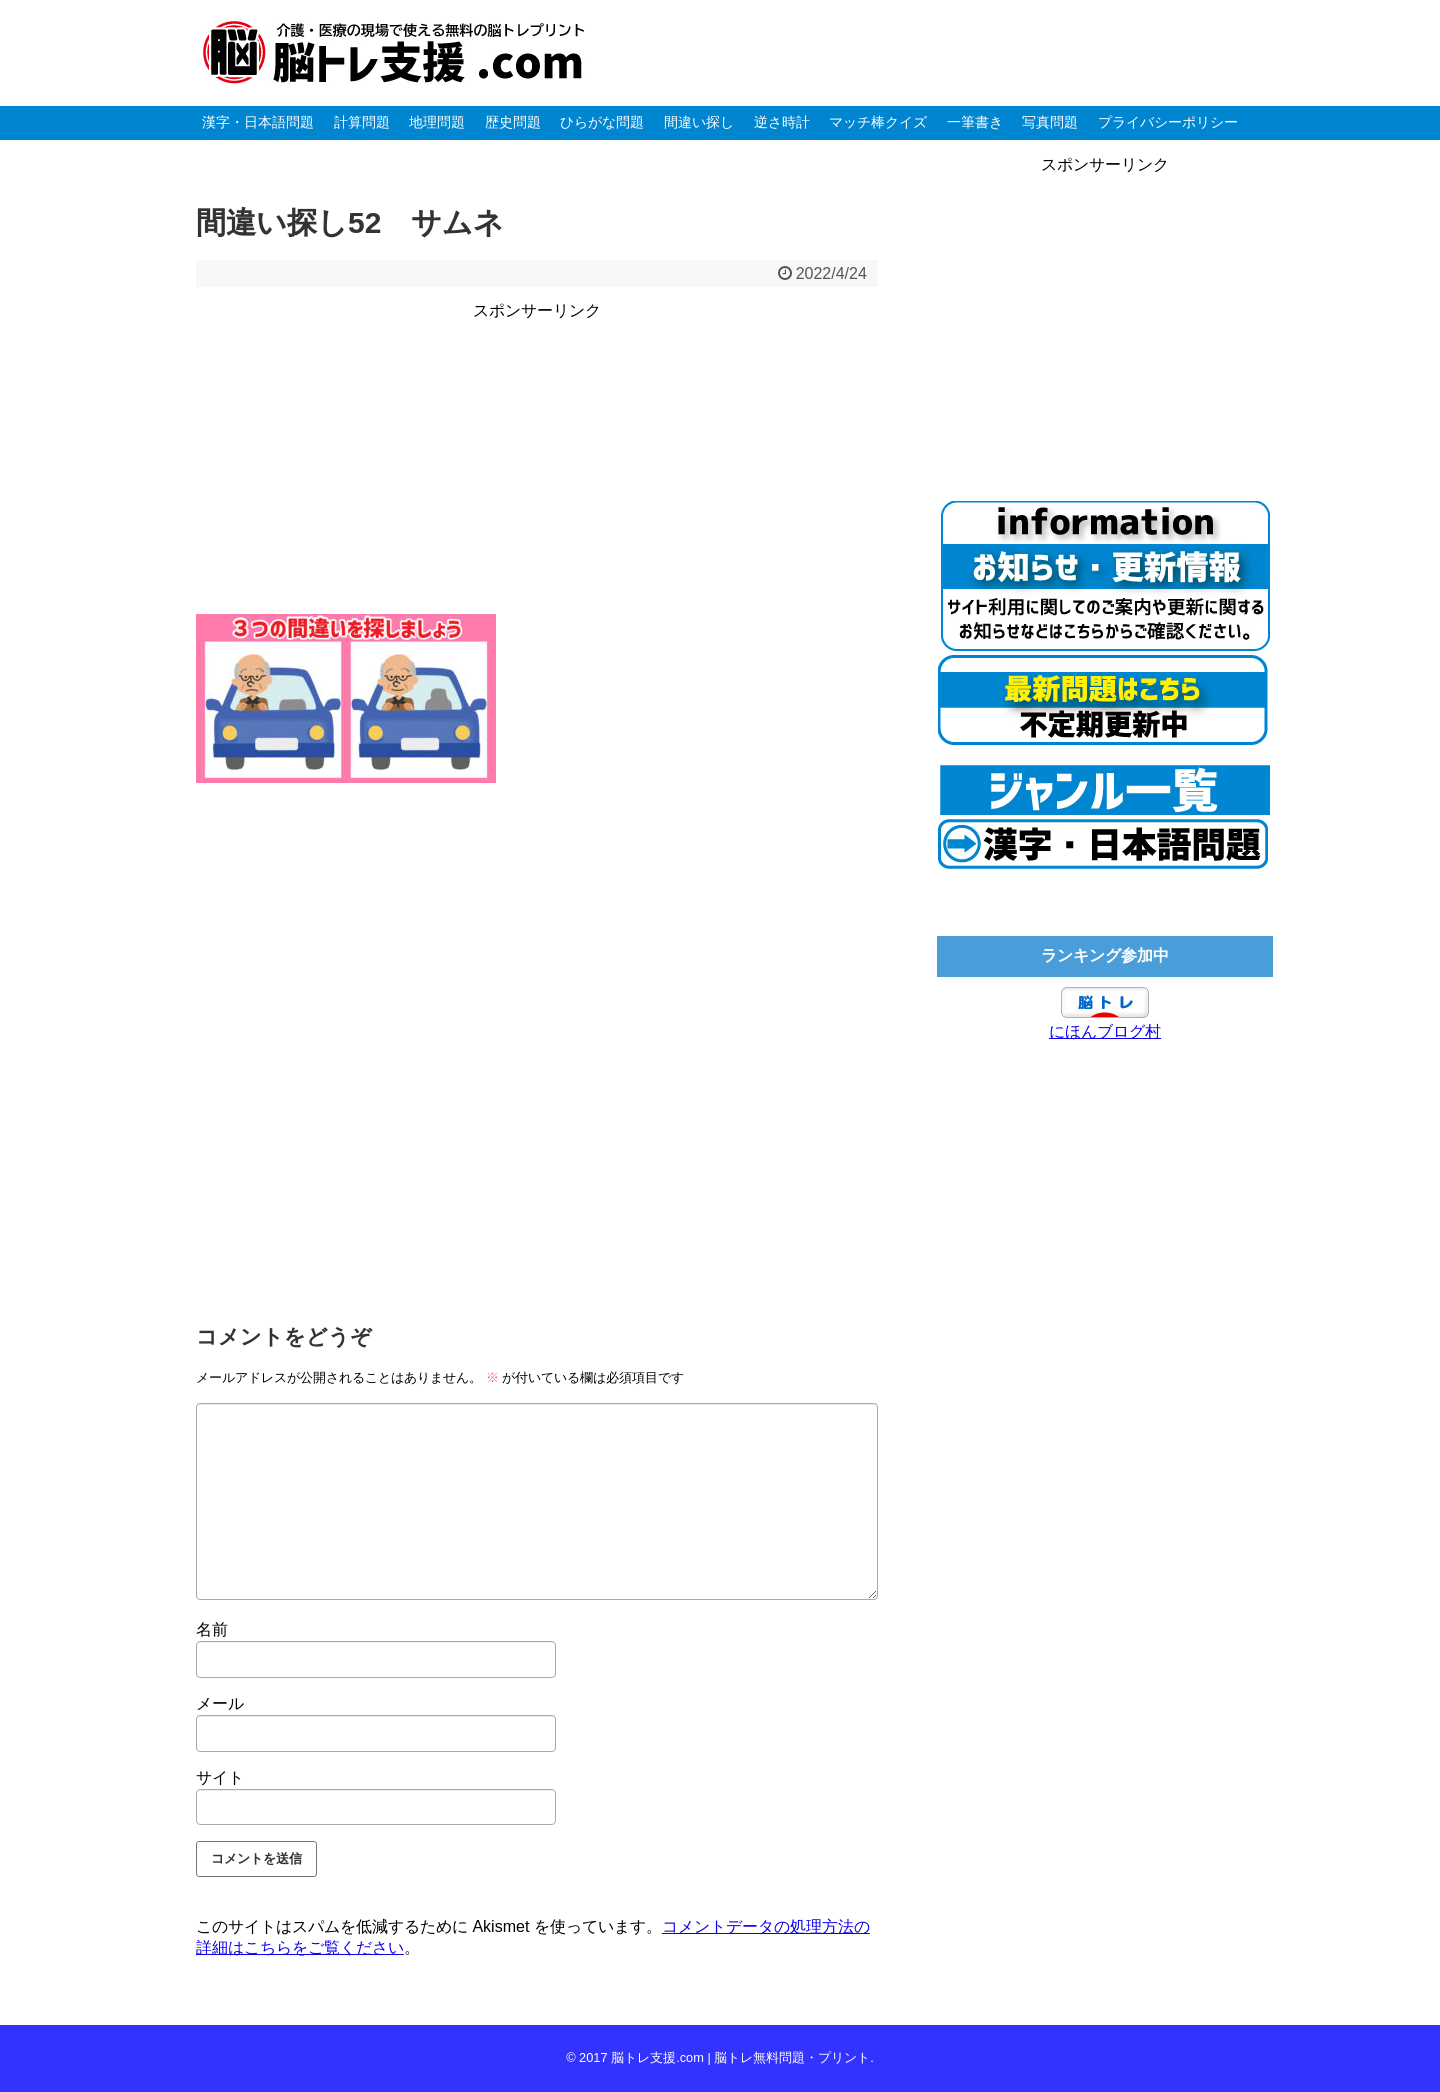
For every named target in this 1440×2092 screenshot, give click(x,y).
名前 (212, 1629)
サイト (220, 1777)
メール (220, 1703)
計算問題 (362, 122)
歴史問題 (513, 122)
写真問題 (1050, 122)
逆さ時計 (782, 122)
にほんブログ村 (1105, 1031)
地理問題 (437, 122)
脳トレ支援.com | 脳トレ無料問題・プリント (740, 2057)
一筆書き (975, 122)
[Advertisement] (537, 464)
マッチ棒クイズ (878, 122)
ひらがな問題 (602, 122)
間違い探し (699, 122)
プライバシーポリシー (1168, 122)
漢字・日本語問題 (258, 122)
